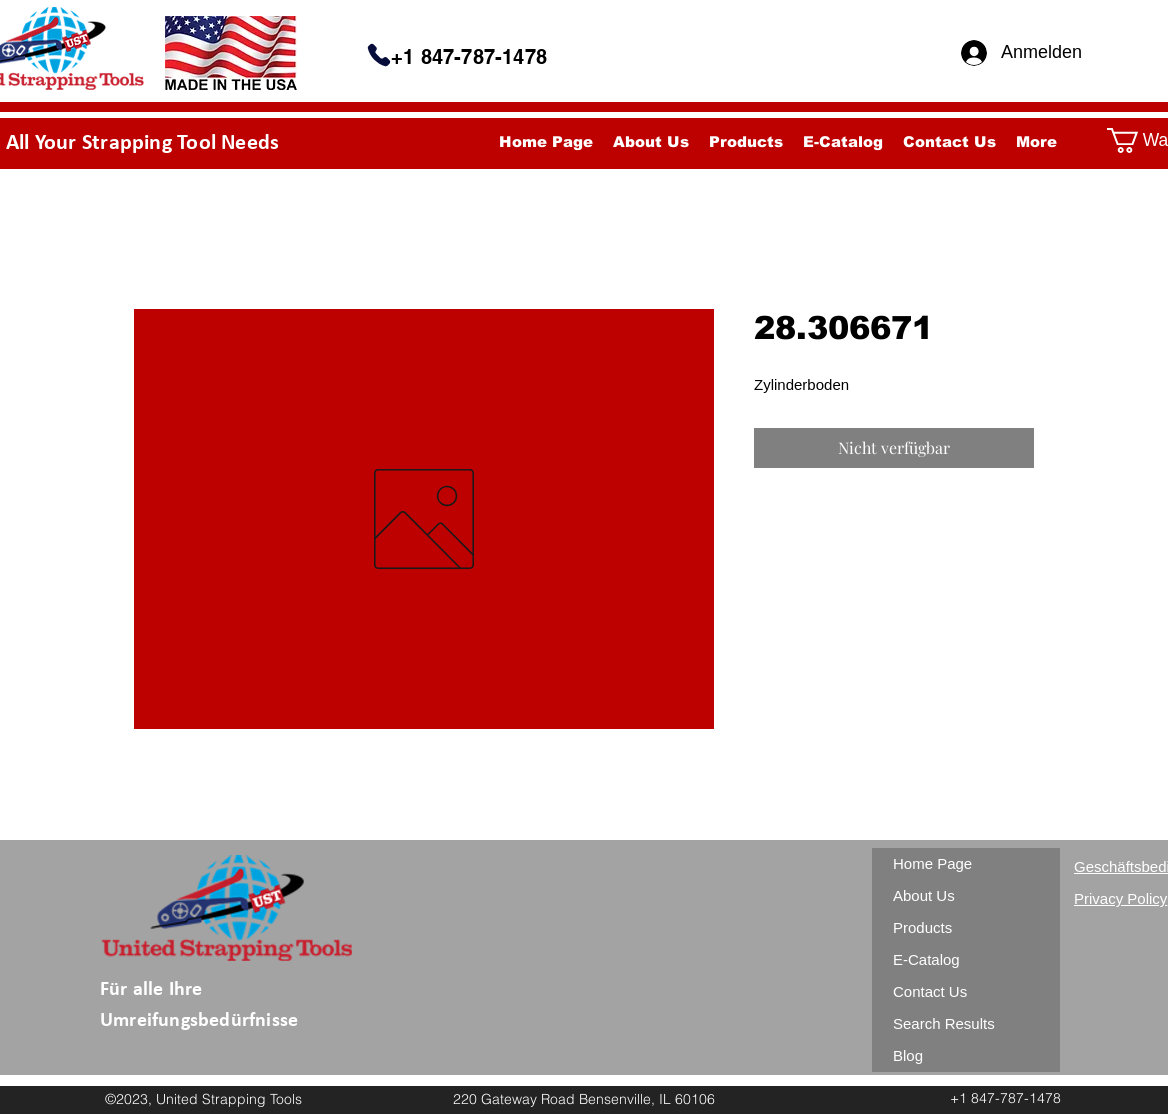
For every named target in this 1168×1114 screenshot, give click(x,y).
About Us (924, 895)
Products (922, 927)
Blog (908, 1055)
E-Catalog (926, 959)
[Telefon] (379, 55)
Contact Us (930, 991)
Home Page (932, 863)
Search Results (944, 1023)
